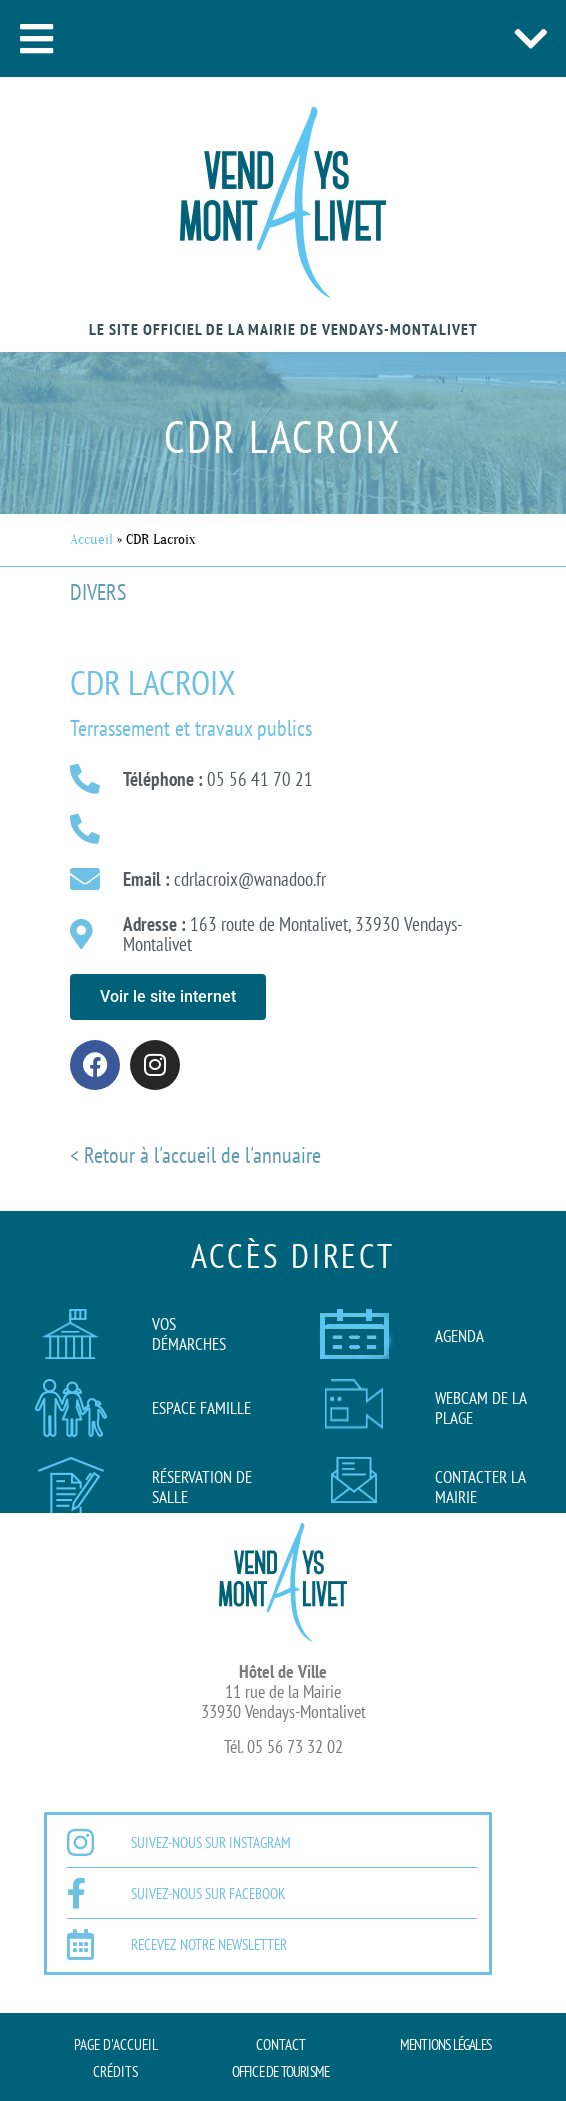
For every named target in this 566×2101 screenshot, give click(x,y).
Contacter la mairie (480, 1487)
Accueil (91, 539)
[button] (36, 38)
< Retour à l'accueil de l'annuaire (195, 1155)
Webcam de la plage (480, 1408)
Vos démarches (189, 1334)
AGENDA (459, 1336)
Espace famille (201, 1408)
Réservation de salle (202, 1487)
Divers (98, 592)
